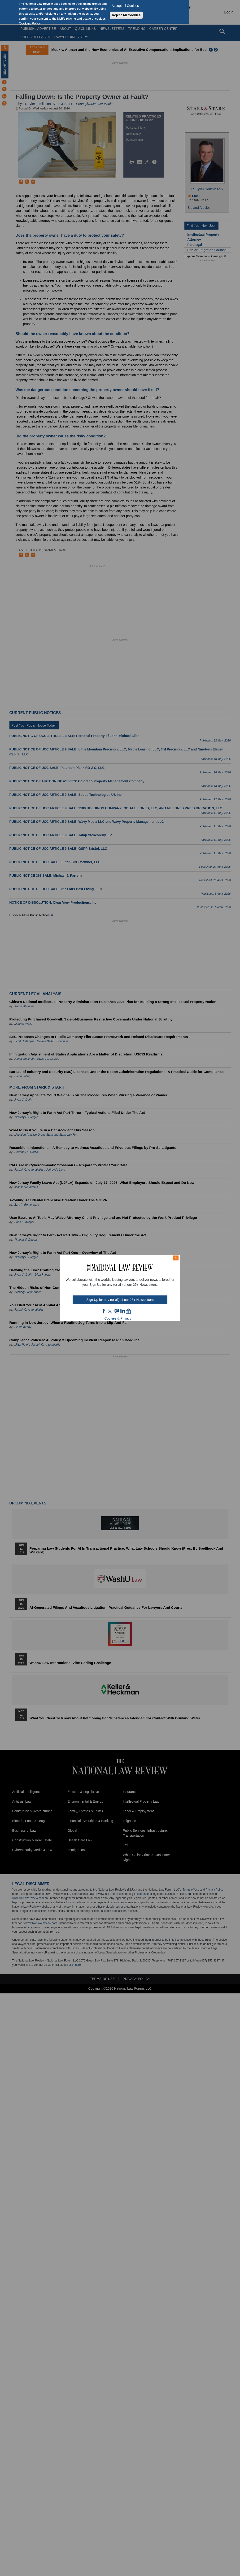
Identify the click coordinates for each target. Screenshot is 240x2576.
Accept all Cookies (125, 6)
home (128, 1311)
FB (104, 1311)
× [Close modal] (176, 1258)
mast (116, 1311)
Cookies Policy (30, 23)
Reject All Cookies (126, 15)
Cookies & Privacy (118, 1318)
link (122, 1311)
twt (110, 1311)
